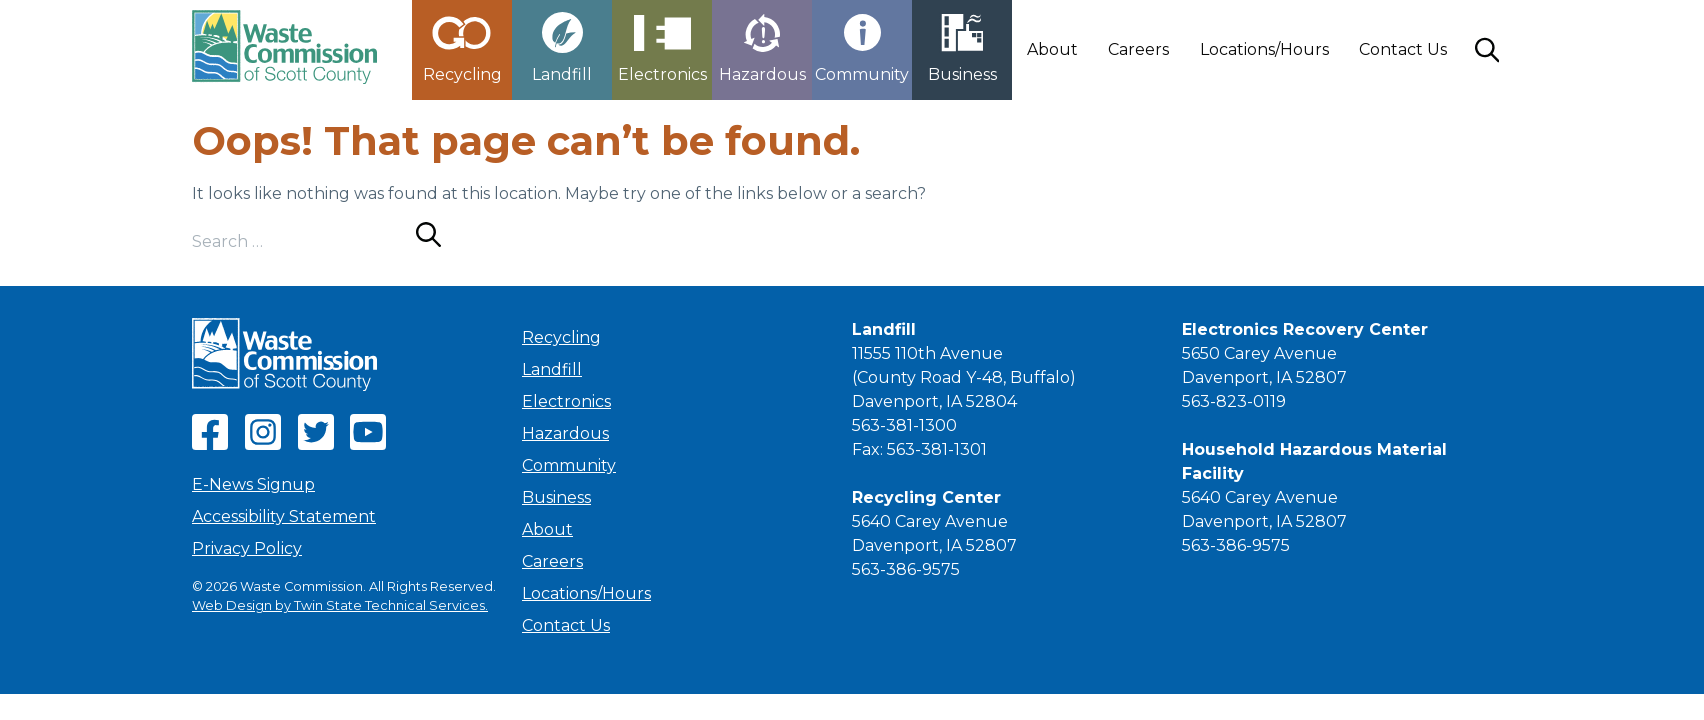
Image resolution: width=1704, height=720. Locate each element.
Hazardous (565, 433)
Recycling (561, 337)
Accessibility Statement (284, 516)
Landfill (552, 369)
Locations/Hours (1264, 49)
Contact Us (1403, 49)
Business (556, 497)
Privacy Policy (247, 548)
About (1052, 49)
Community (569, 465)
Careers (1138, 49)
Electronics (566, 401)
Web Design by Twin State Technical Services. (340, 605)
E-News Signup (253, 484)
